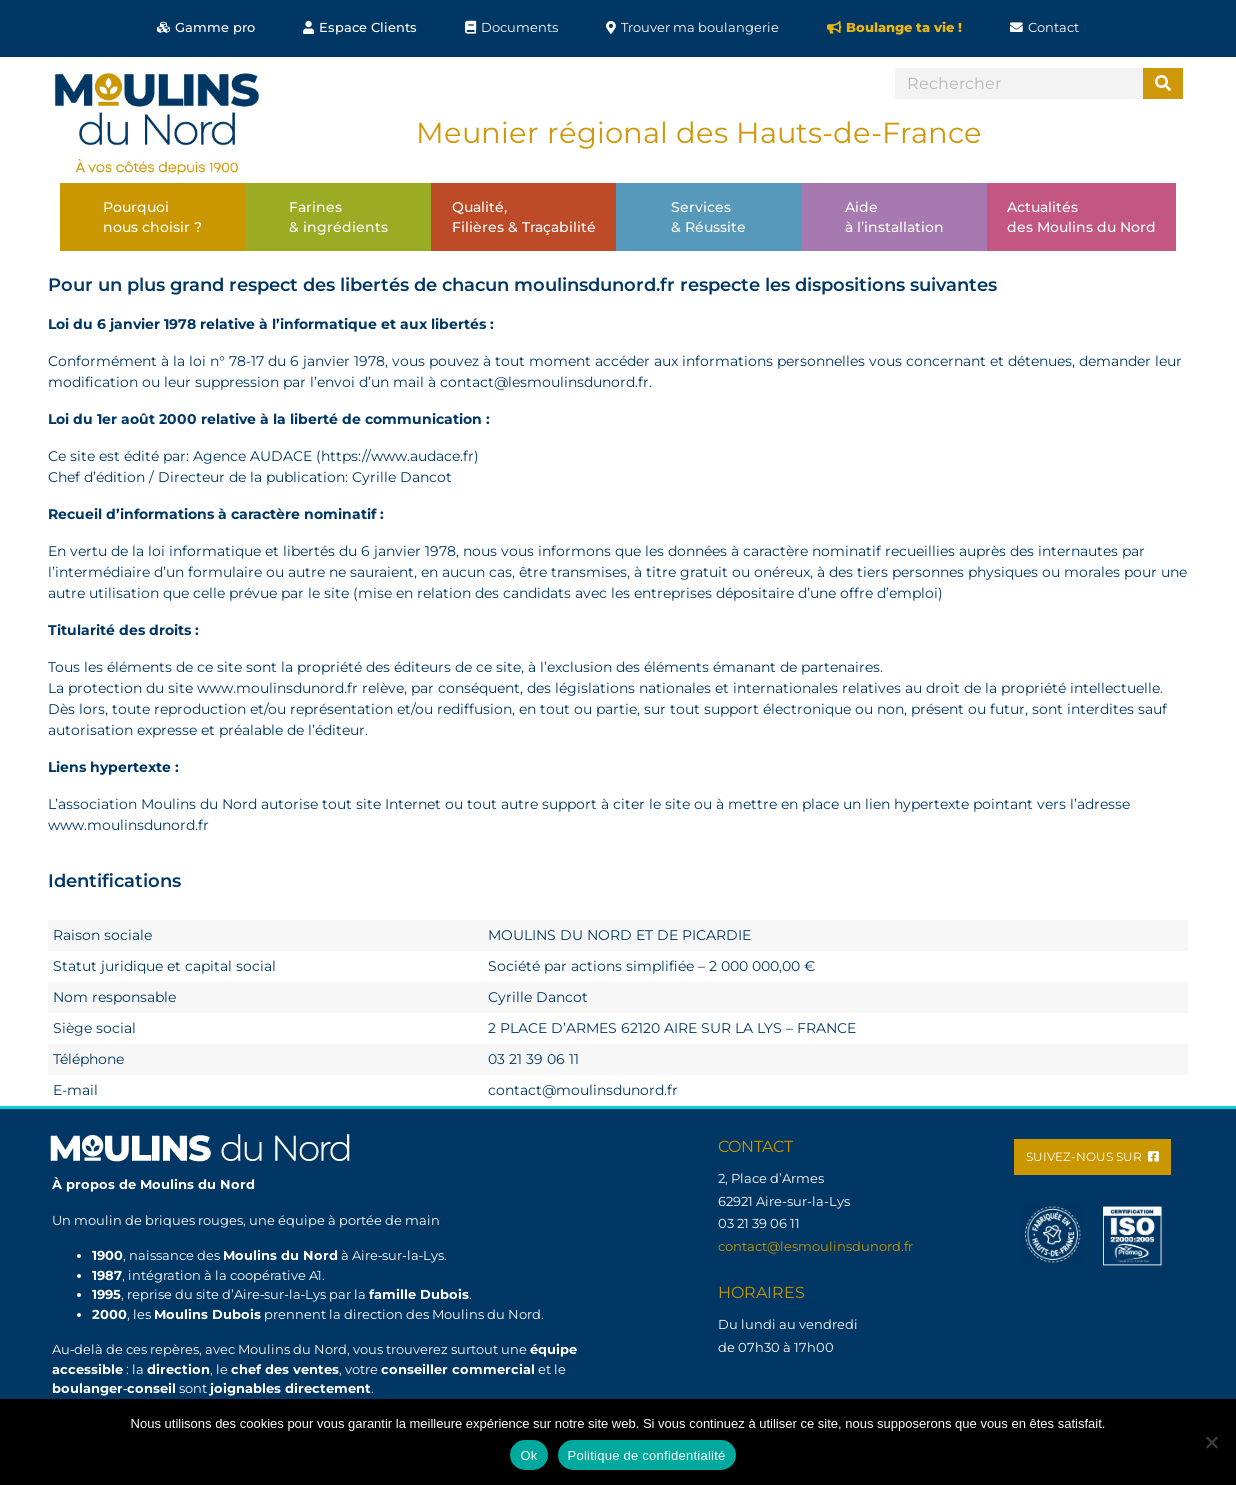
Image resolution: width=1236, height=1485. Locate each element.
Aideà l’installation (894, 217)
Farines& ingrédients (338, 217)
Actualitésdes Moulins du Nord (1081, 217)
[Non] (1211, 1442)
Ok (528, 1455)
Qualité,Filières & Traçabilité (524, 217)
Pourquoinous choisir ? (152, 217)
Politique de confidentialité (647, 1455)
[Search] (1163, 83)
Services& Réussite (708, 217)
